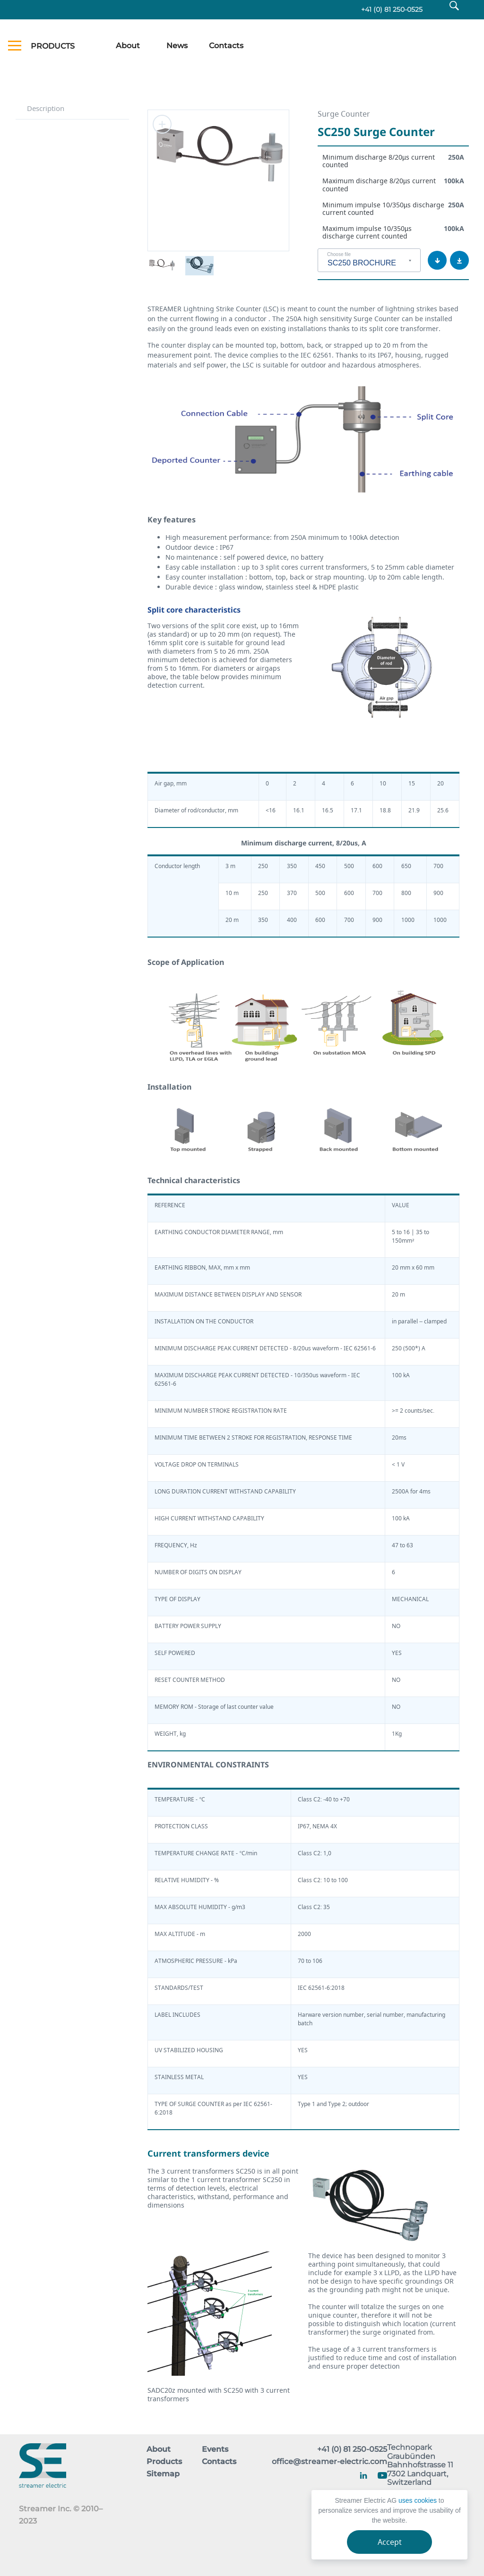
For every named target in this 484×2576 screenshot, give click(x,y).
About (128, 47)
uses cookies (417, 2500)
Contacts (226, 47)
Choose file (339, 255)
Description (45, 108)
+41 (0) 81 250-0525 (389, 10)
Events (215, 2449)
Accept (390, 2542)
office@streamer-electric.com (329, 2461)
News (177, 47)
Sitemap (163, 2474)
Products (164, 2461)
